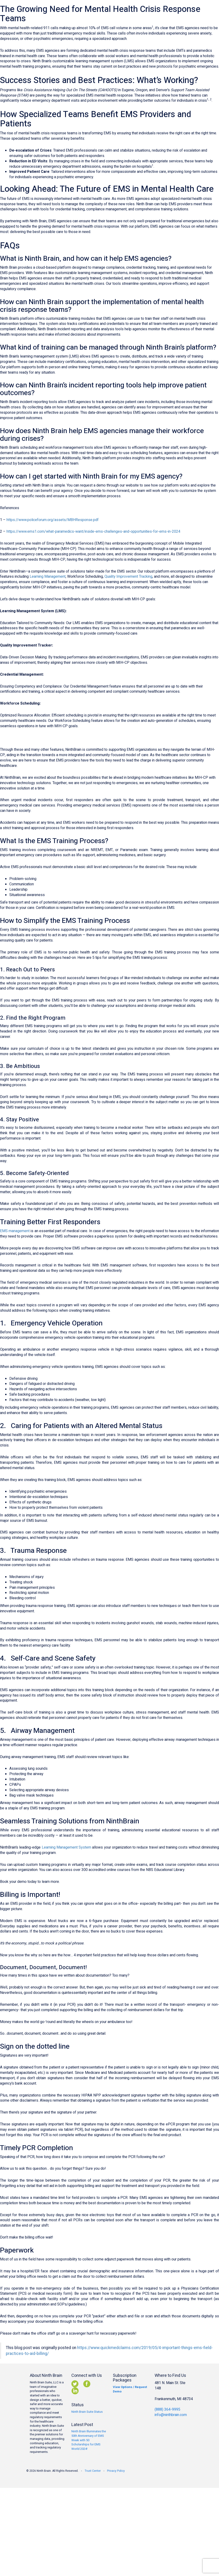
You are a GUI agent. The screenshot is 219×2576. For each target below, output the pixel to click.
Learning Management (48, 576)
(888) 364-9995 (167, 2409)
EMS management (15, 1231)
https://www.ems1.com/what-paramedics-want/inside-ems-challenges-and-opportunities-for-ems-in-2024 (93, 531)
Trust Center (93, 2471)
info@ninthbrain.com (171, 2415)
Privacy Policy (116, 2471)
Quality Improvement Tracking (128, 576)
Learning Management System (66, 1847)
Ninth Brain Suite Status (87, 2411)
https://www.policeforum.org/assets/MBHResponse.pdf (53, 520)
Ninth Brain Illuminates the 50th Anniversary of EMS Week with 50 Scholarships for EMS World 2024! (88, 2440)
